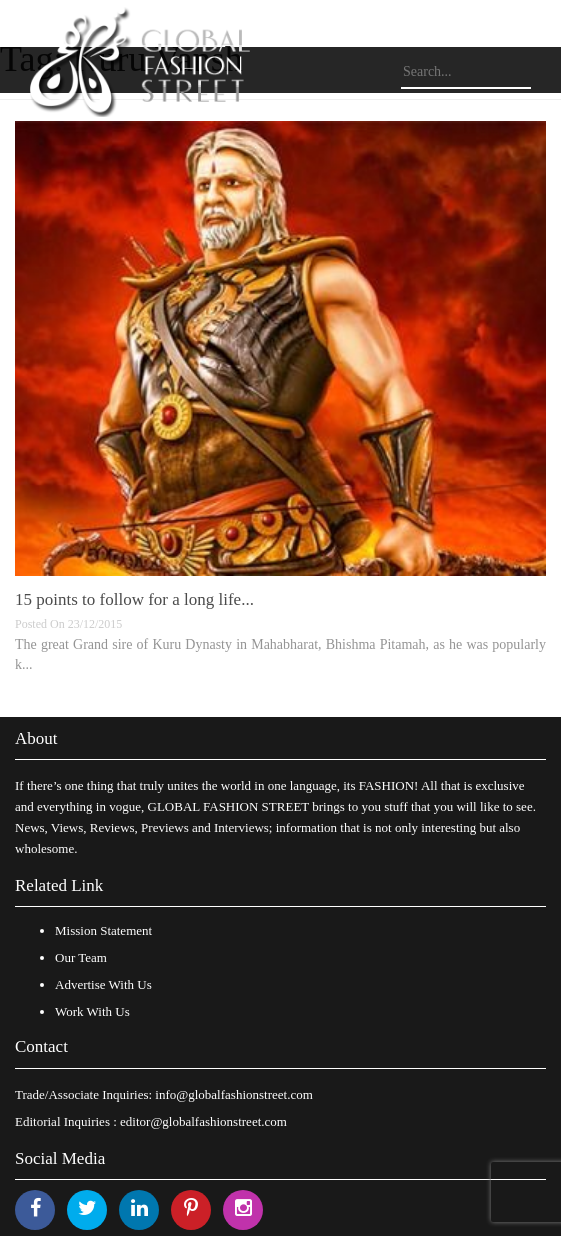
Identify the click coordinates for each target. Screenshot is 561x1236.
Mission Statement (103, 930)
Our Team (81, 957)
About (36, 738)
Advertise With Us (103, 984)
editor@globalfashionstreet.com (203, 1121)
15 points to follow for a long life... (134, 599)
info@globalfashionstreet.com (233, 1094)
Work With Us (92, 1011)
